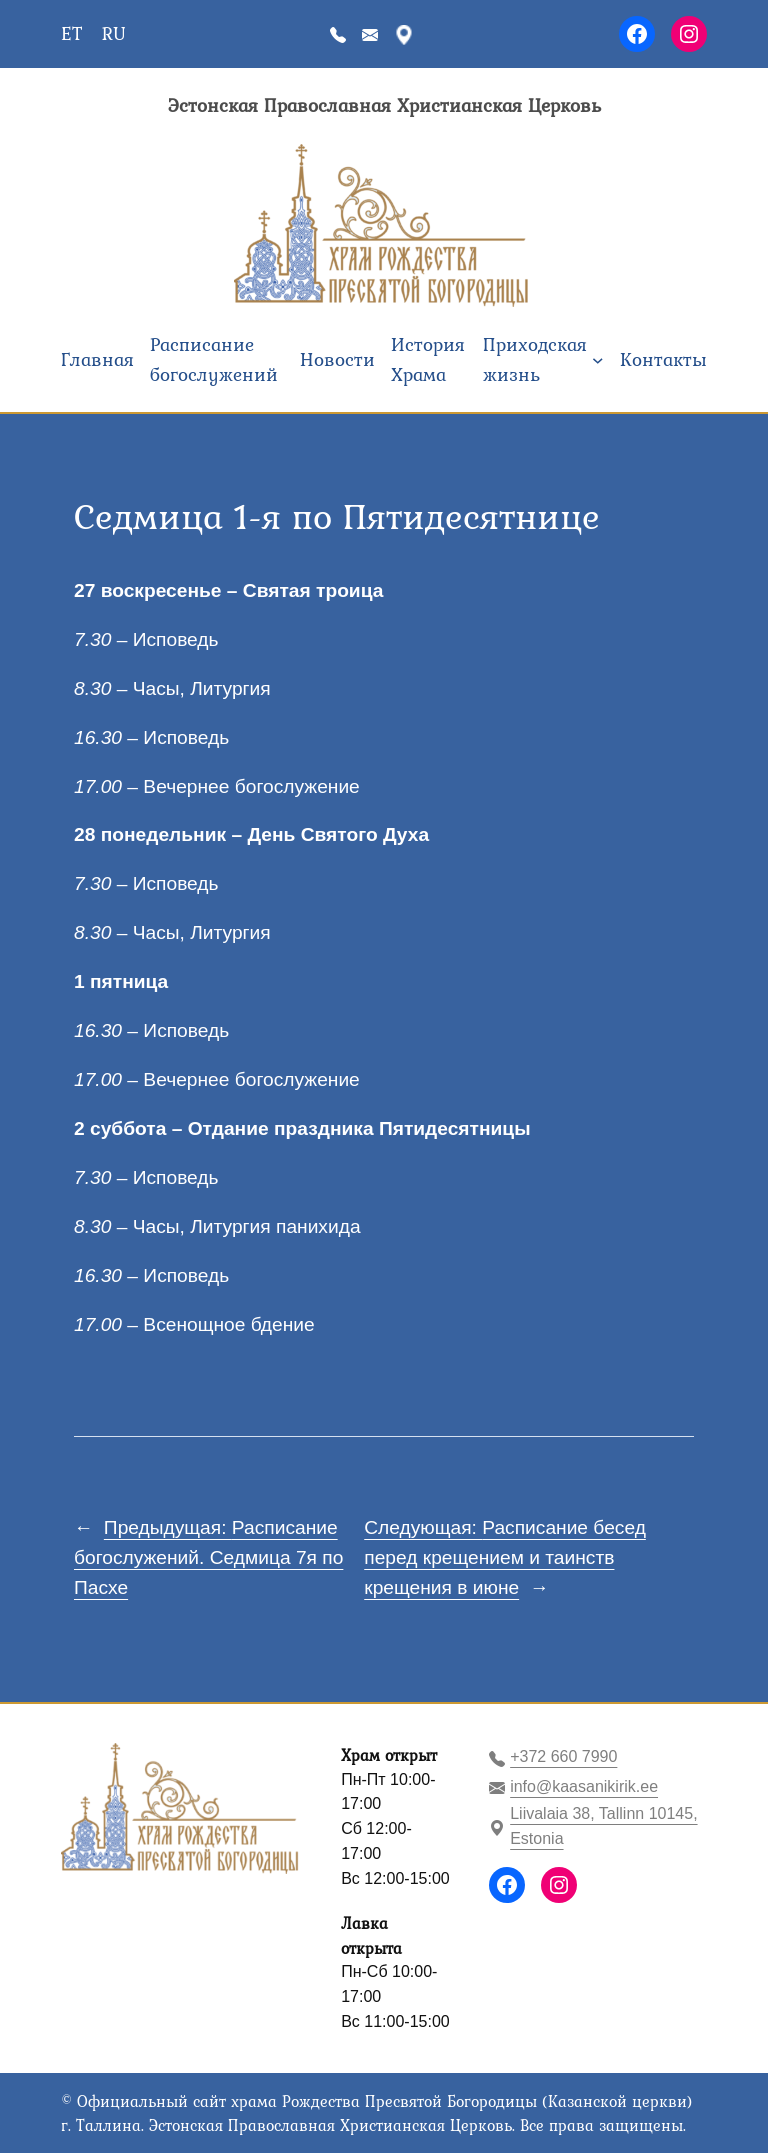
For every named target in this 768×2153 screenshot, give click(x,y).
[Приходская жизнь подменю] (598, 360)
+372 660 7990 (563, 1756)
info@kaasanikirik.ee (584, 1786)
